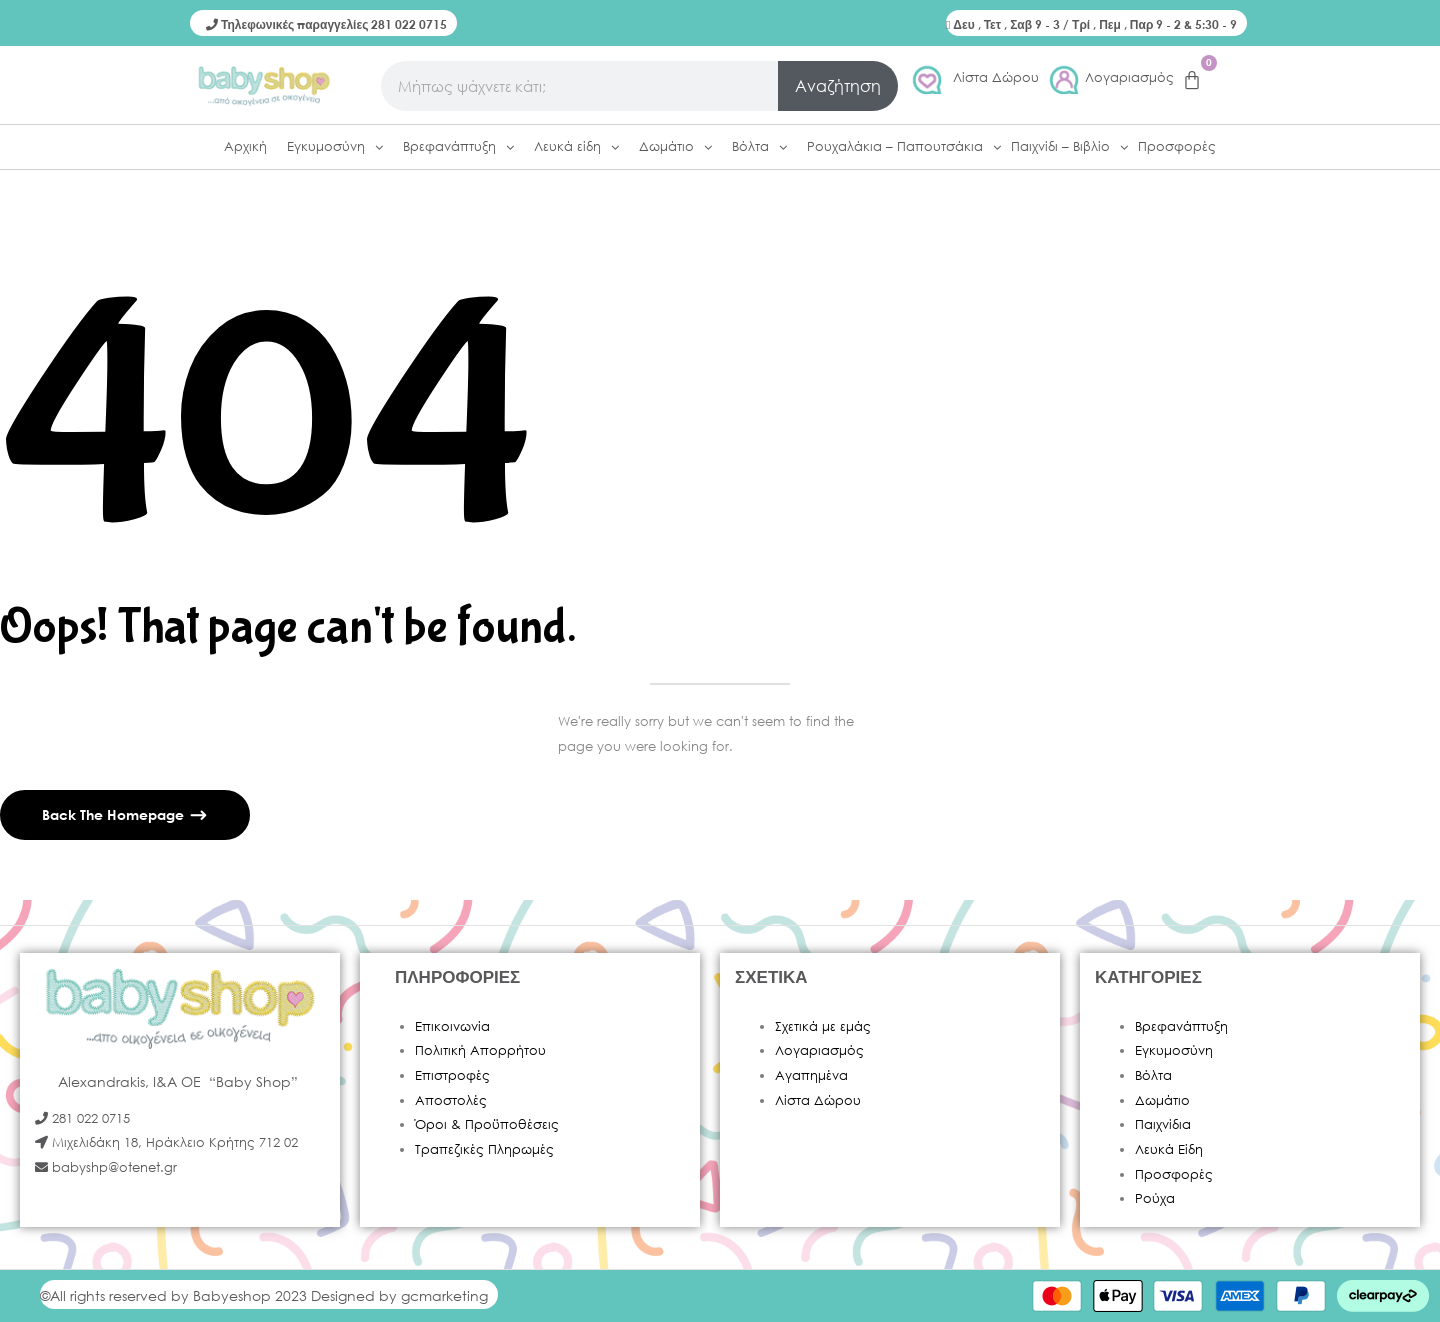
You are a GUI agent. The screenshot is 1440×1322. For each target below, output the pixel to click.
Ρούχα (1155, 1198)
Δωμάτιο (1162, 1100)
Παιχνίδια (1163, 1124)
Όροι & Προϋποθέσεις (487, 1124)
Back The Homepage (115, 814)
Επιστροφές (452, 1075)
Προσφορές (1174, 1174)
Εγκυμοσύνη (1174, 1050)
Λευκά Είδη (1169, 1149)
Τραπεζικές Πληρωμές (484, 1149)
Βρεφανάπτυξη (1181, 1026)
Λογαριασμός (1129, 77)
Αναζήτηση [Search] (838, 85)
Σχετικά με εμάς (823, 1026)
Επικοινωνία (452, 1026)
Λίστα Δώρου (996, 77)
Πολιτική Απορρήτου (480, 1050)
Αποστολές (451, 1100)
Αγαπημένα (811, 1075)
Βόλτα (1153, 1075)
